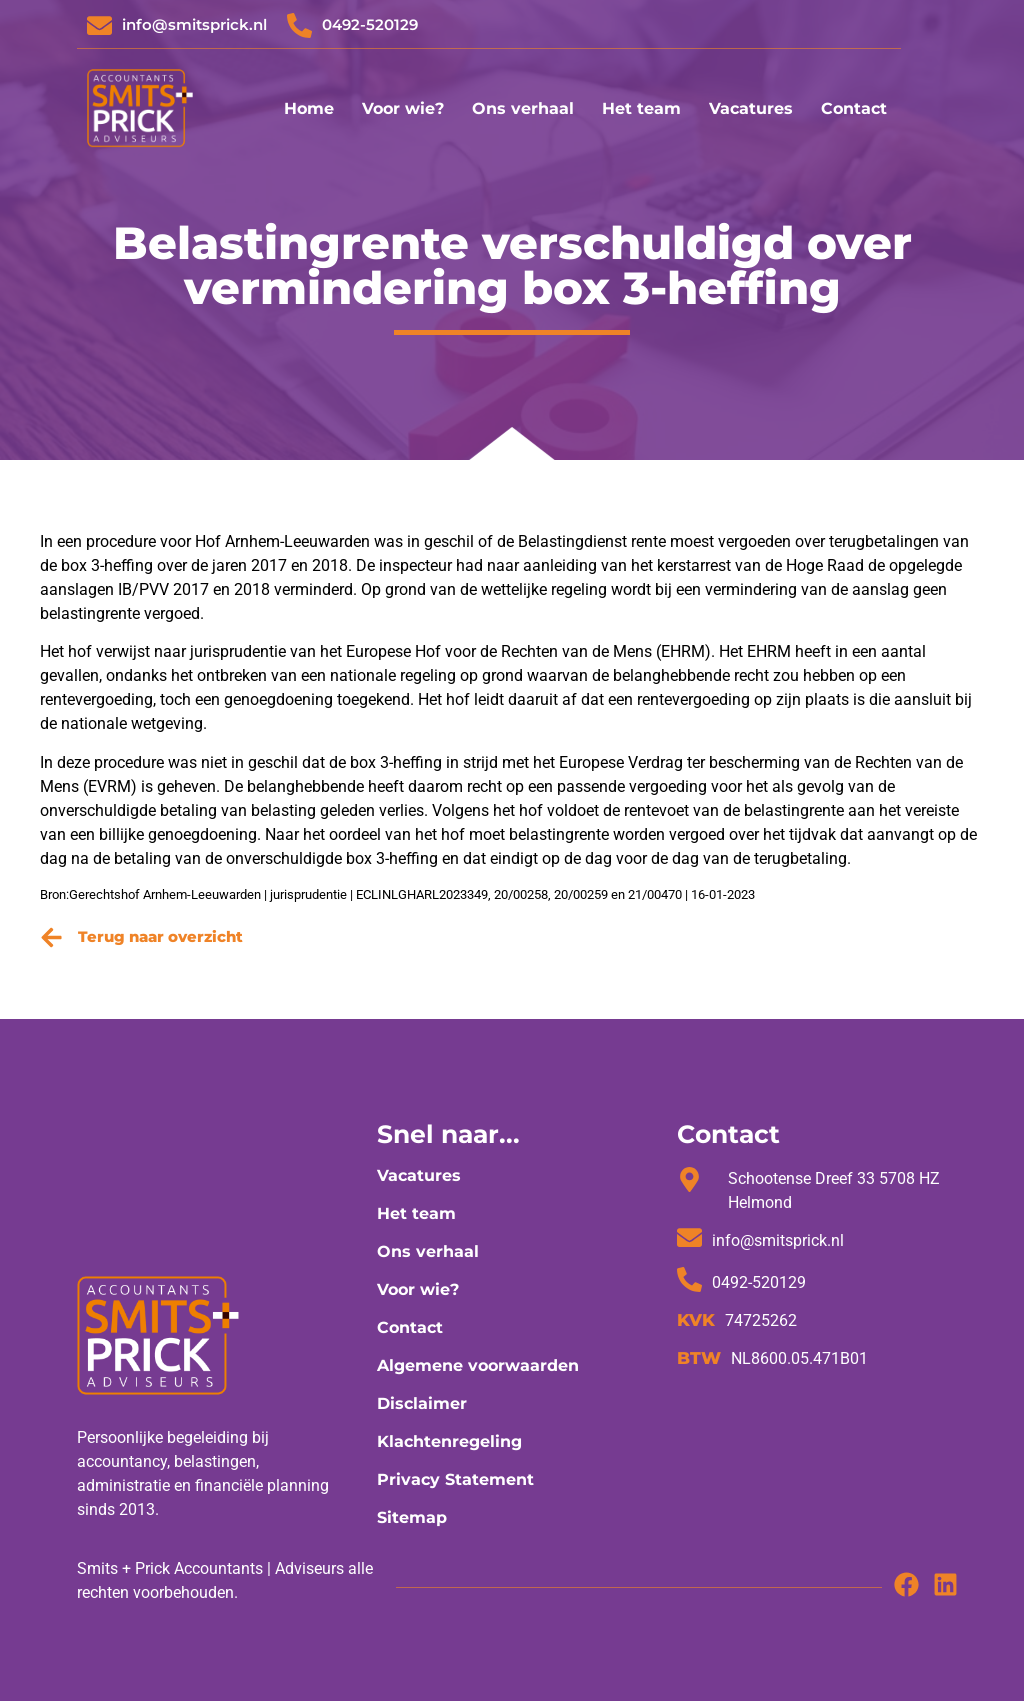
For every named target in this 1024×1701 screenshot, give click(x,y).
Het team (641, 108)
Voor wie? (403, 108)
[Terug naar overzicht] (51, 937)
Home (309, 108)
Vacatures (751, 108)
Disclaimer (422, 1403)
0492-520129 (370, 24)
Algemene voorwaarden (478, 1365)
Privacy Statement (455, 1479)
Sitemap (412, 1517)
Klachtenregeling (449, 1441)
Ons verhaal (523, 108)
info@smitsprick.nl (194, 24)
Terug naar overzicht (160, 936)
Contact (854, 108)
